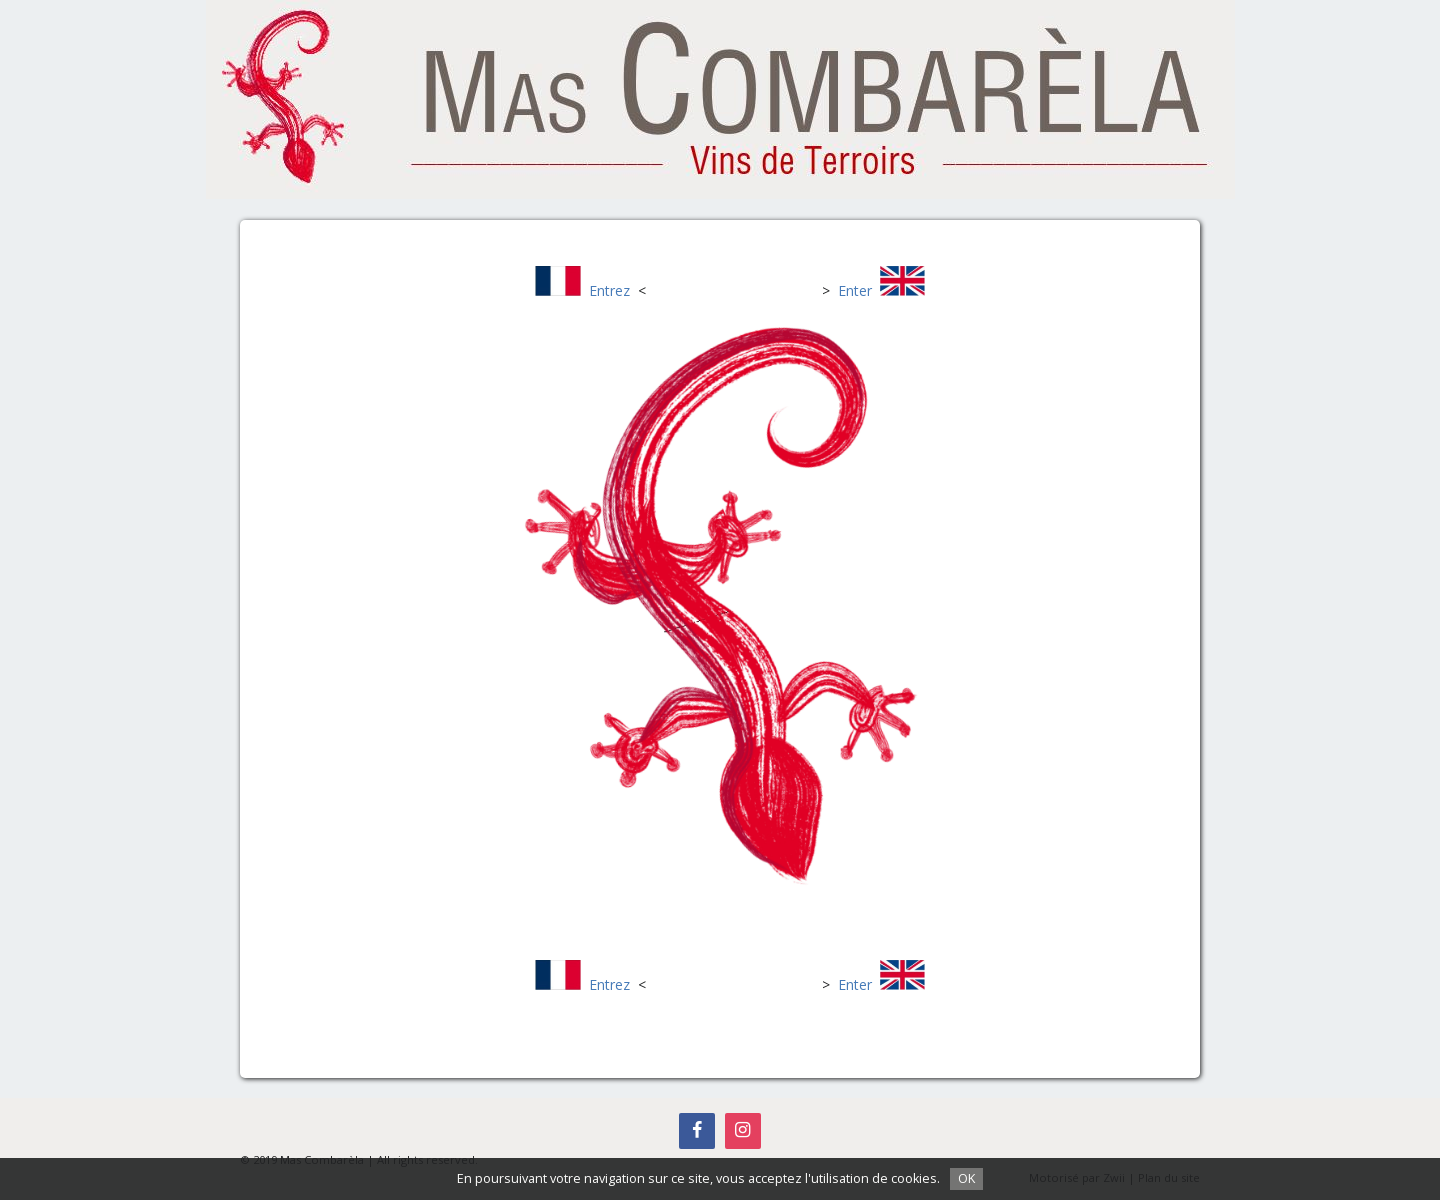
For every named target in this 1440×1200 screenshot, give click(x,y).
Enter (855, 290)
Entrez (609, 290)
